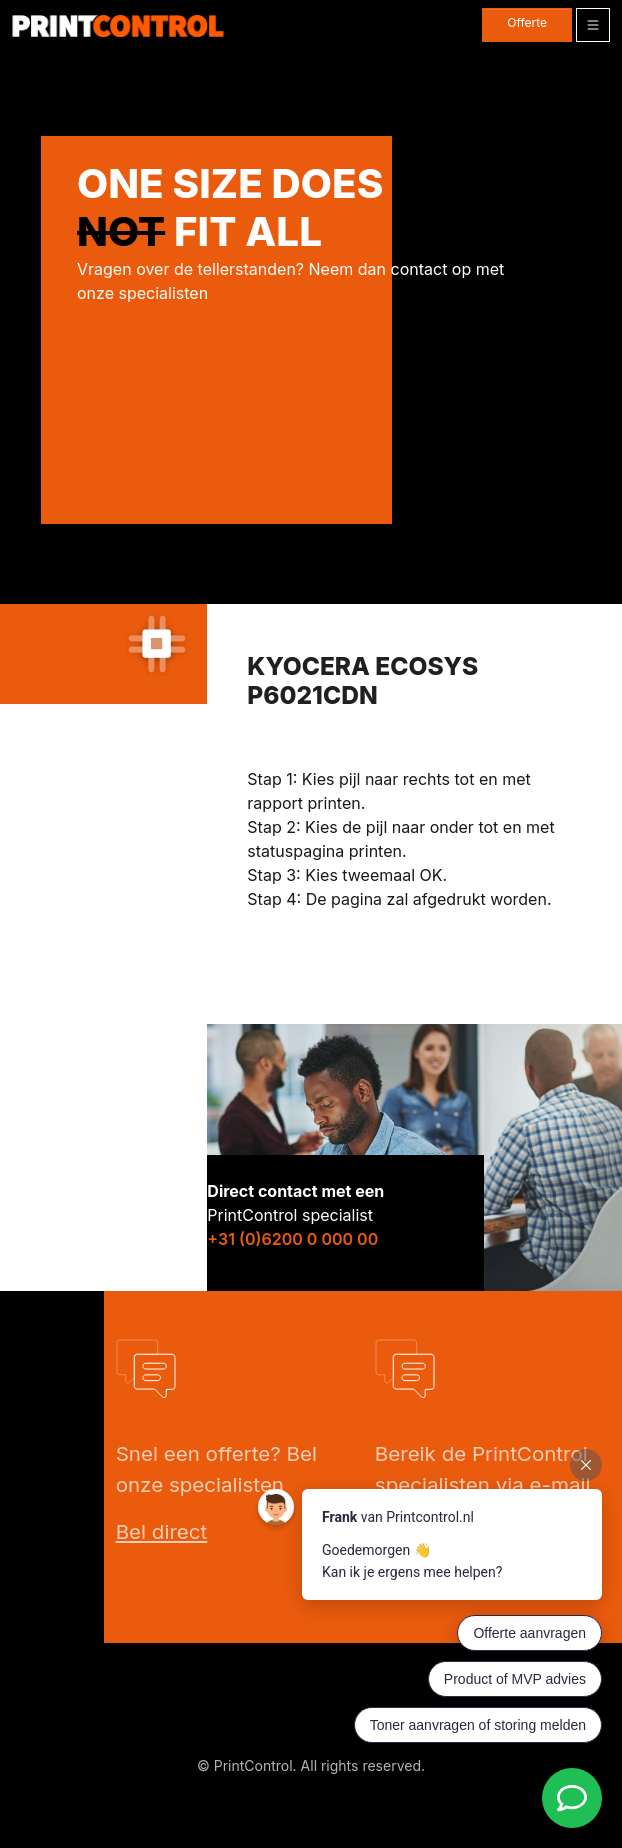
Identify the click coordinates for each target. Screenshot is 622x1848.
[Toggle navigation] (593, 25)
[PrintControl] (118, 25)
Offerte (527, 22)
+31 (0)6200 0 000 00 (292, 1239)
